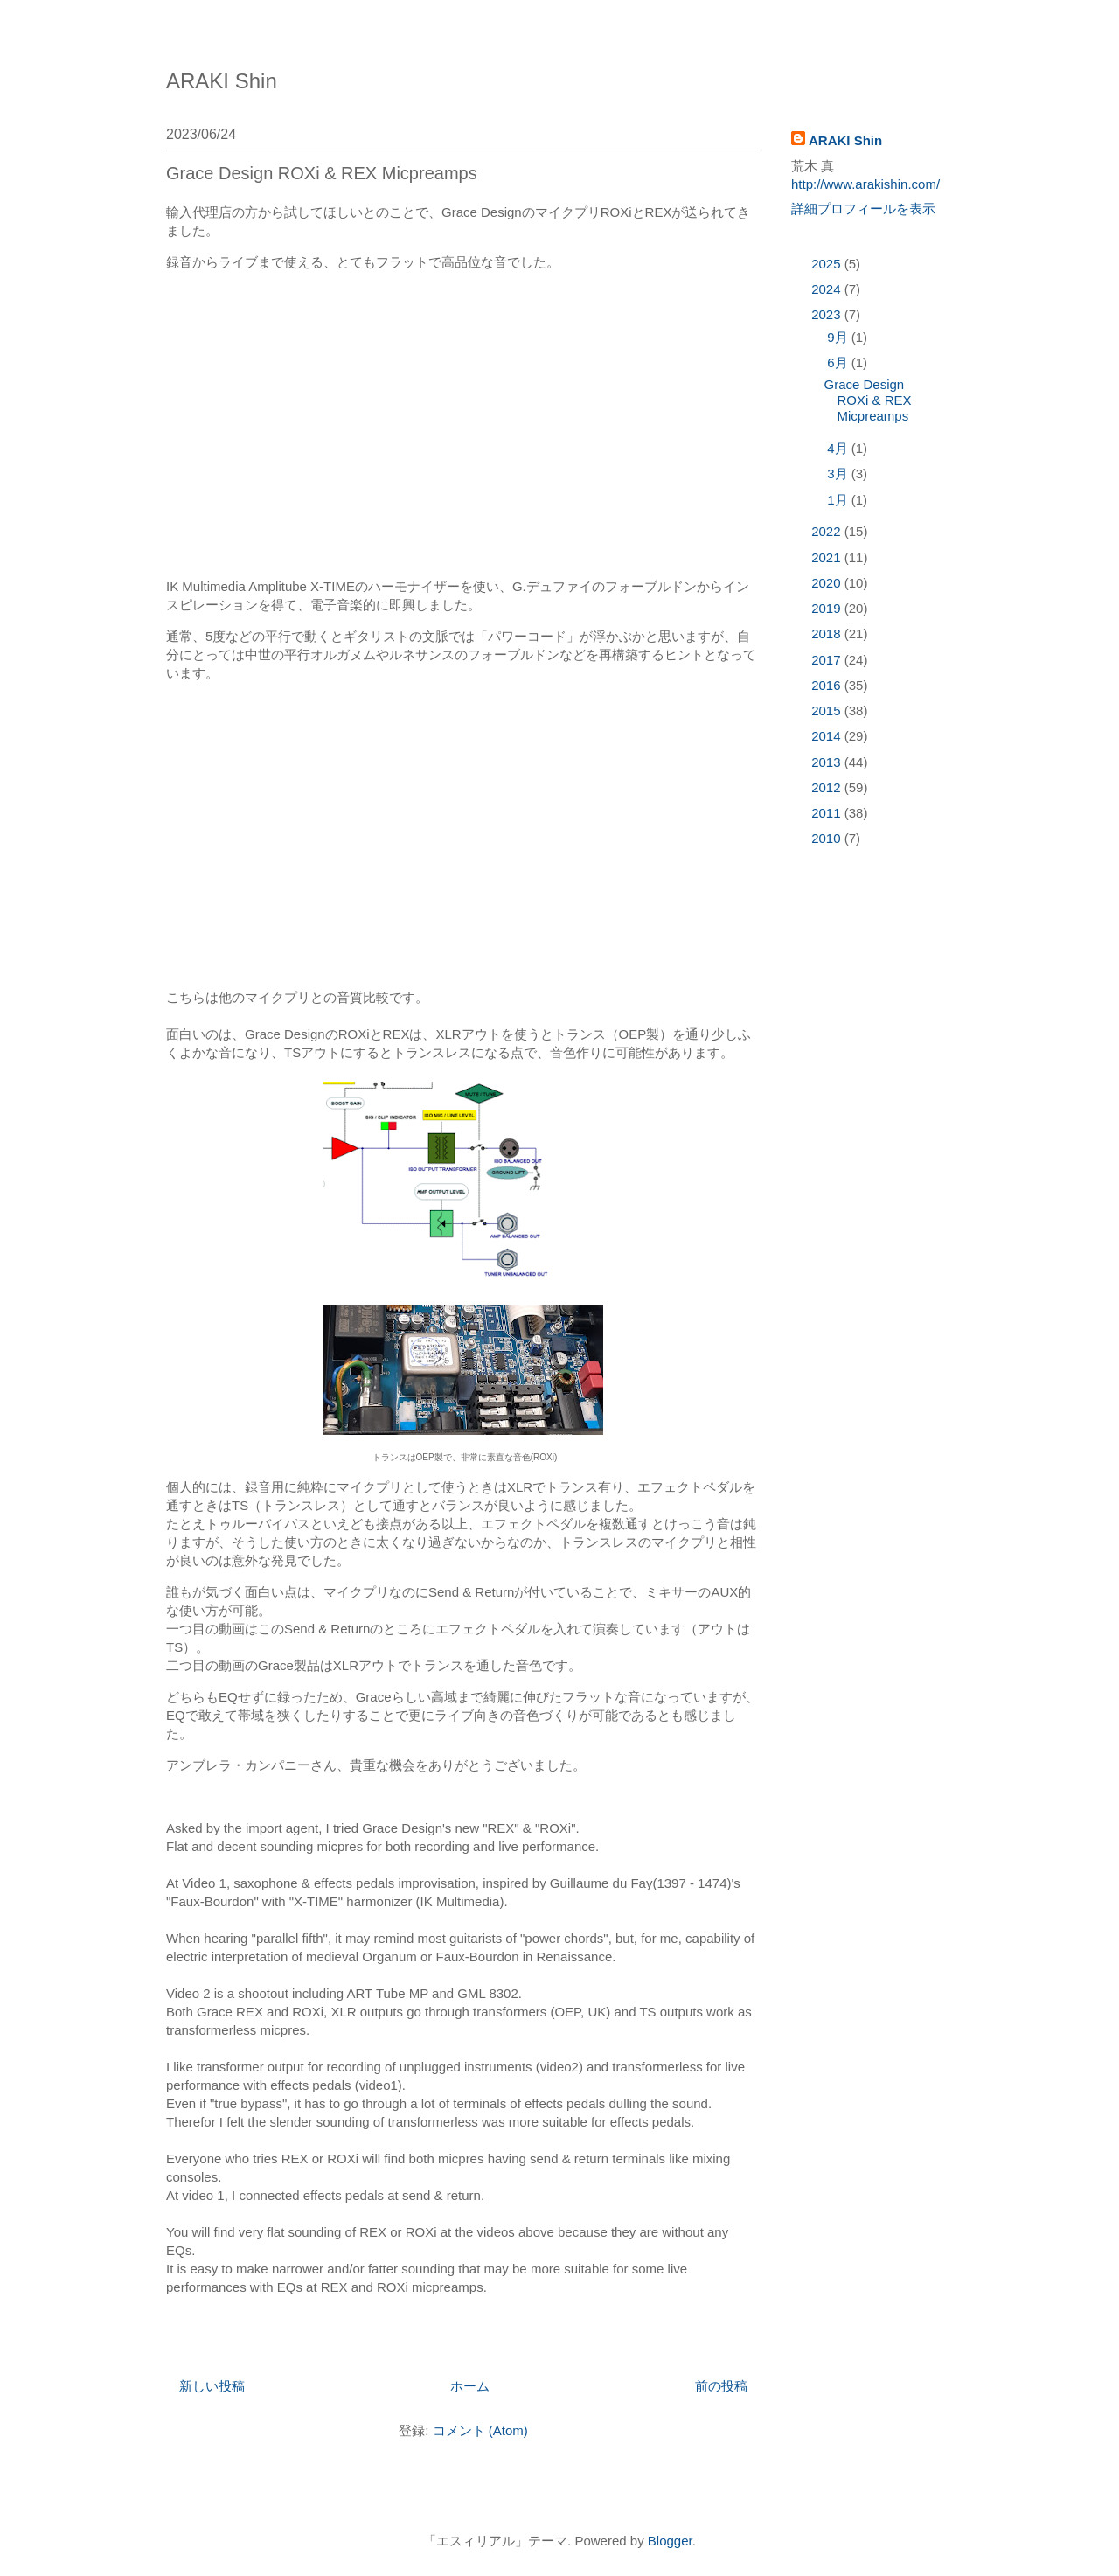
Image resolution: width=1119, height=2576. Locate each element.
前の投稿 (721, 2385)
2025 (827, 263)
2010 (827, 838)
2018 (827, 633)
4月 (839, 448)
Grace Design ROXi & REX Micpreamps (321, 173)
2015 (827, 710)
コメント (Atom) (480, 2430)
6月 (839, 362)
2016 (827, 685)
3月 (839, 473)
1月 (839, 499)
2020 (827, 582)
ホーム (470, 2385)
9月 (839, 337)
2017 (827, 659)
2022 (827, 531)
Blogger (670, 2540)
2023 (827, 314)
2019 (827, 608)
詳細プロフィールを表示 (863, 208)
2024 (827, 289)
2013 (827, 762)
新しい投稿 (212, 2385)
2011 (827, 812)
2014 (827, 735)
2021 (827, 557)
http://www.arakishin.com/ (865, 184)
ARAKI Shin (221, 81)
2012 (827, 787)
